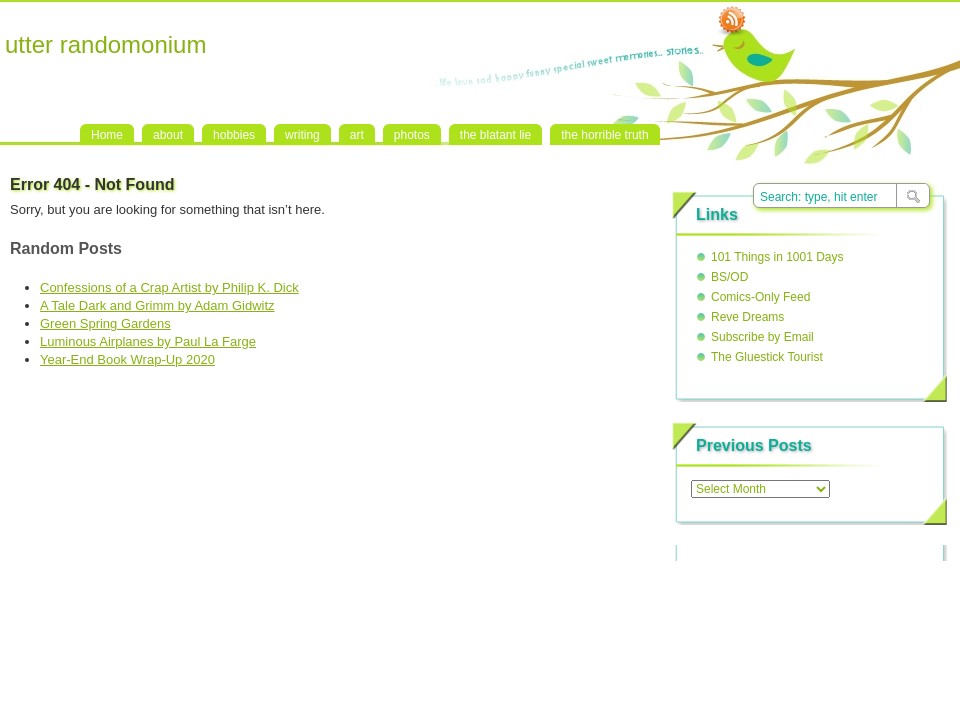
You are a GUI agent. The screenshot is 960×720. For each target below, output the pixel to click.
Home (107, 135)
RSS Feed (732, 21)
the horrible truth (604, 135)
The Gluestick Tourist (767, 357)
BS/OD (729, 277)
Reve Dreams (747, 317)
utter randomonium (105, 44)
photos (412, 135)
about (168, 135)
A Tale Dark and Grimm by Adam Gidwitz (157, 305)
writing (302, 135)
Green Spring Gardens (105, 323)
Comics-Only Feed (760, 297)
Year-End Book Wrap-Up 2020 (127, 359)
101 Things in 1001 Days (777, 257)
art (357, 135)
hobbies (234, 135)
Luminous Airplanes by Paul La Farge (148, 341)
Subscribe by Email (762, 337)
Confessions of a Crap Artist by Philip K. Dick (169, 287)
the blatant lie (495, 135)
